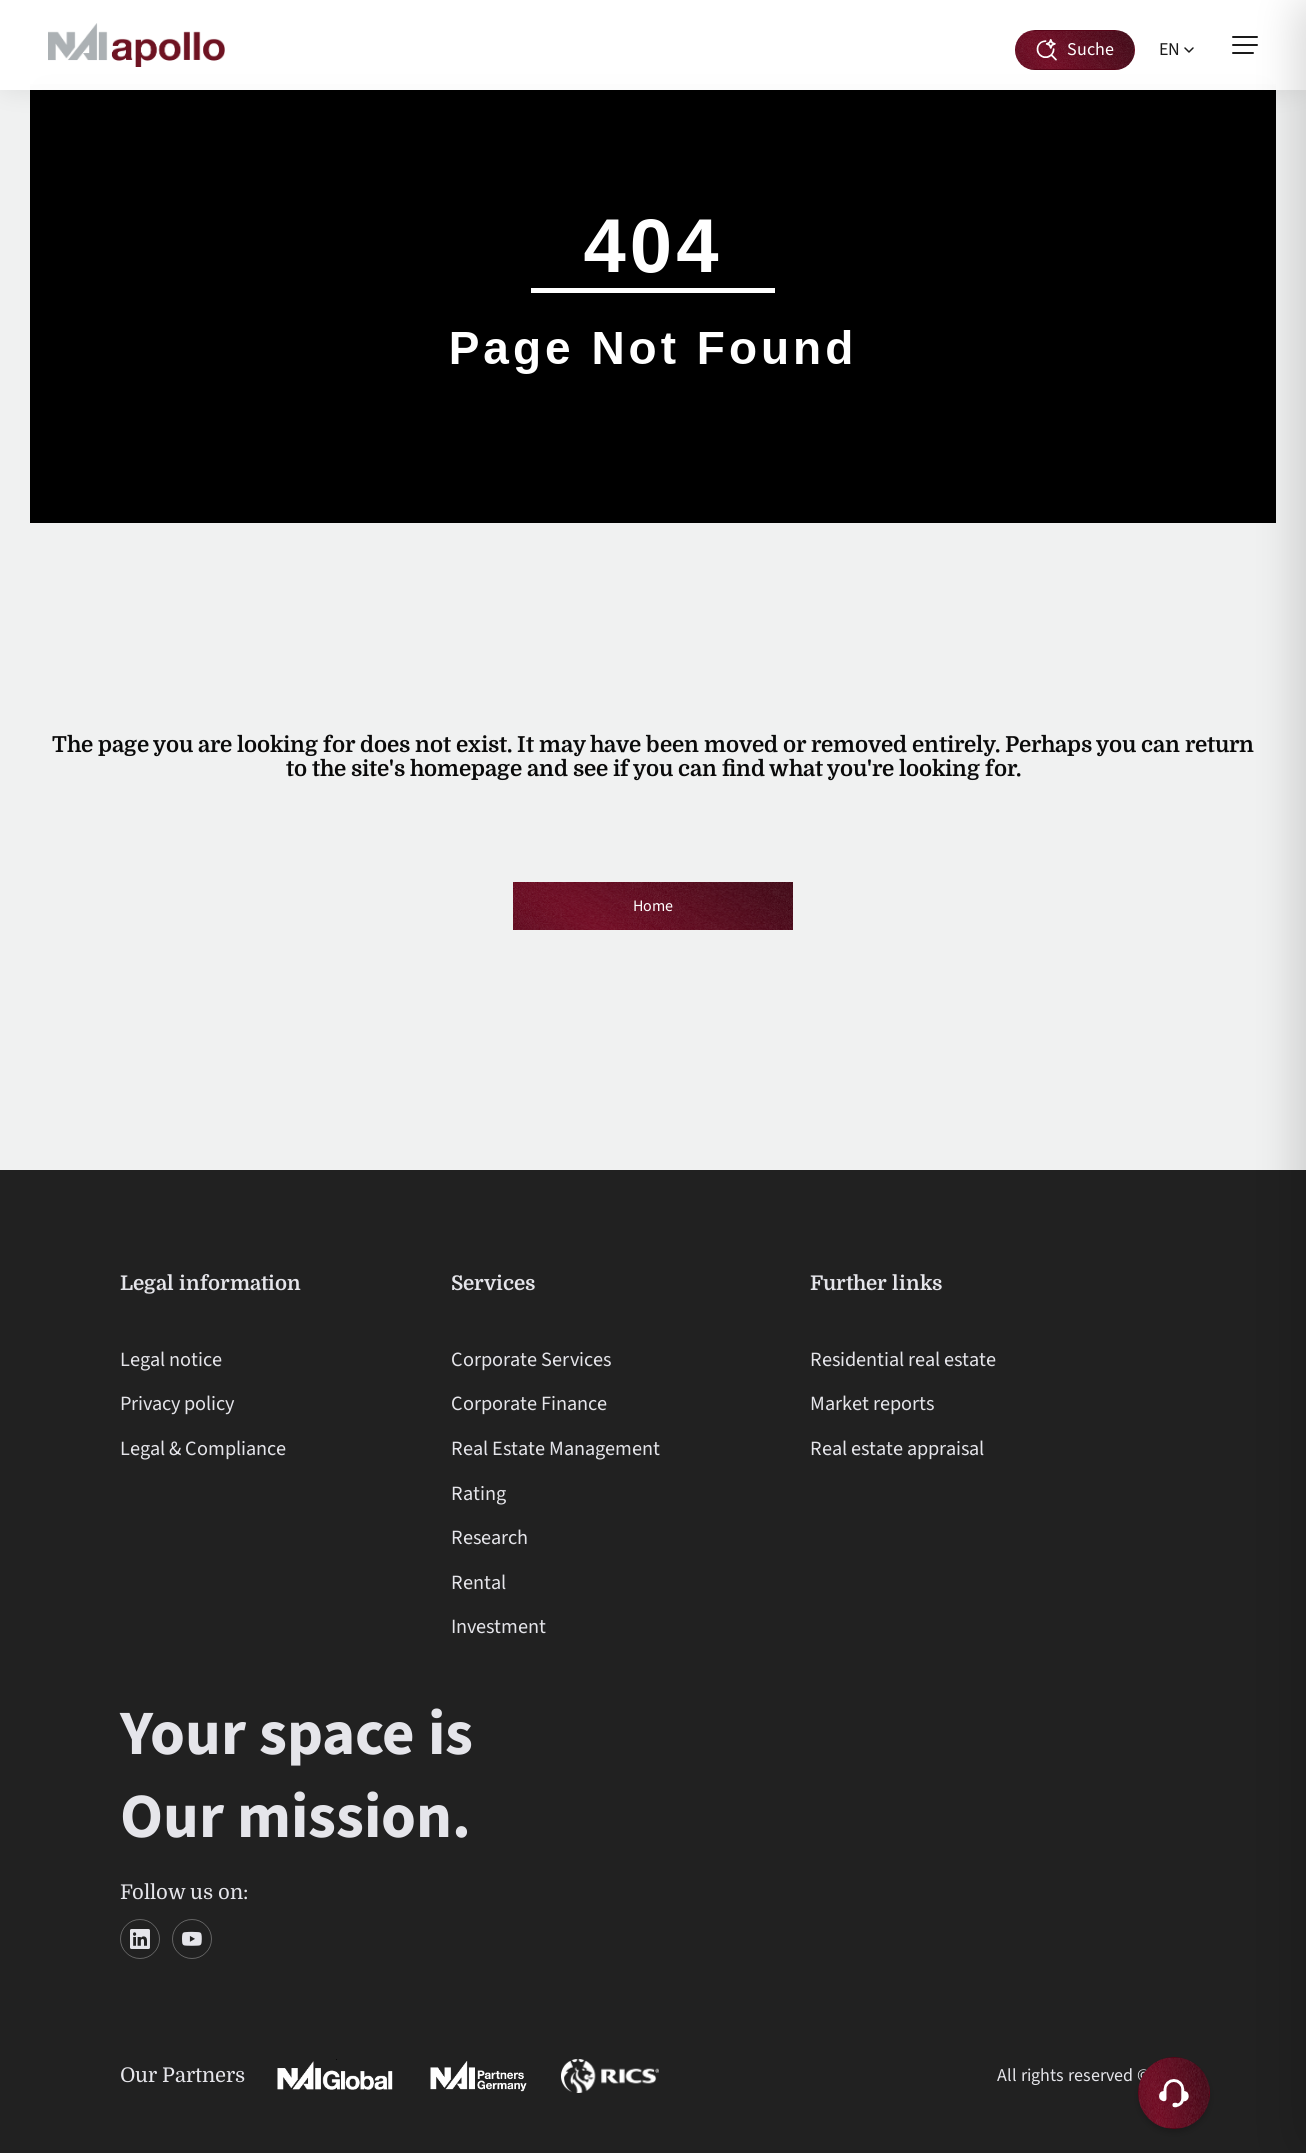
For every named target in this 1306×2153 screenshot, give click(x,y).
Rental (478, 1582)
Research (489, 1537)
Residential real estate (903, 1359)
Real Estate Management (555, 1448)
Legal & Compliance (203, 1448)
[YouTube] (192, 1939)
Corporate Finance (529, 1403)
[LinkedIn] (140, 1939)
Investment (498, 1626)
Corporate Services (531, 1359)
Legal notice (171, 1359)
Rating (478, 1493)
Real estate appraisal (897, 1448)
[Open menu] (1245, 45)
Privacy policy (177, 1403)
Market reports (872, 1403)
